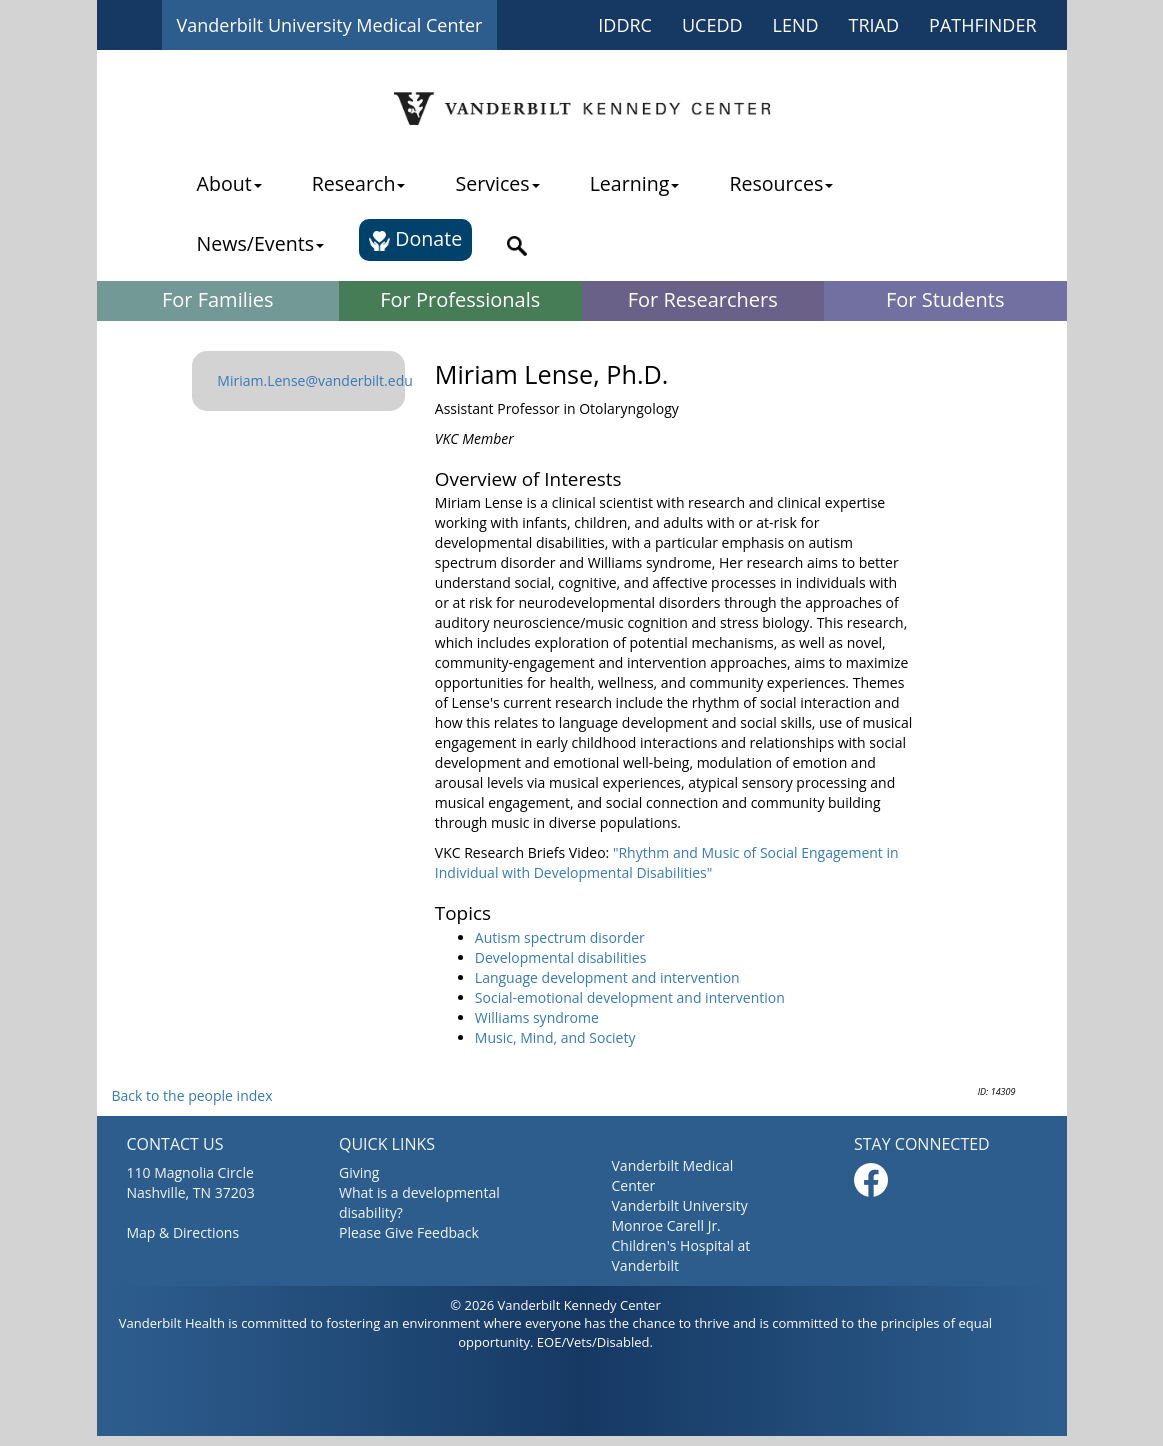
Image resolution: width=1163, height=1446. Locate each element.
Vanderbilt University (680, 1205)
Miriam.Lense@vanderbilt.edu (314, 380)
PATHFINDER (982, 25)
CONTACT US (175, 1144)
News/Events (260, 243)
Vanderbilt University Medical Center (330, 25)
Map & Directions (183, 1232)
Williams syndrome (537, 1017)
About (229, 183)
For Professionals (460, 299)
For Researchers (703, 299)
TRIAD (874, 25)
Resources (781, 183)
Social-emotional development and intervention (630, 997)
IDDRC (625, 25)
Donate (415, 238)
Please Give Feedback (409, 1232)
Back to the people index (192, 1095)
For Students (945, 299)
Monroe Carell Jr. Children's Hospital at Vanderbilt (681, 1245)
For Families (218, 299)
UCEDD (712, 25)
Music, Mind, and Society (555, 1037)
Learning (635, 183)
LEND (796, 25)
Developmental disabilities (561, 957)
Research (359, 183)
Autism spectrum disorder (560, 937)
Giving (359, 1172)
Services (497, 183)
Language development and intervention (607, 977)
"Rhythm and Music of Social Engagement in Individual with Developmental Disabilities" (667, 862)
